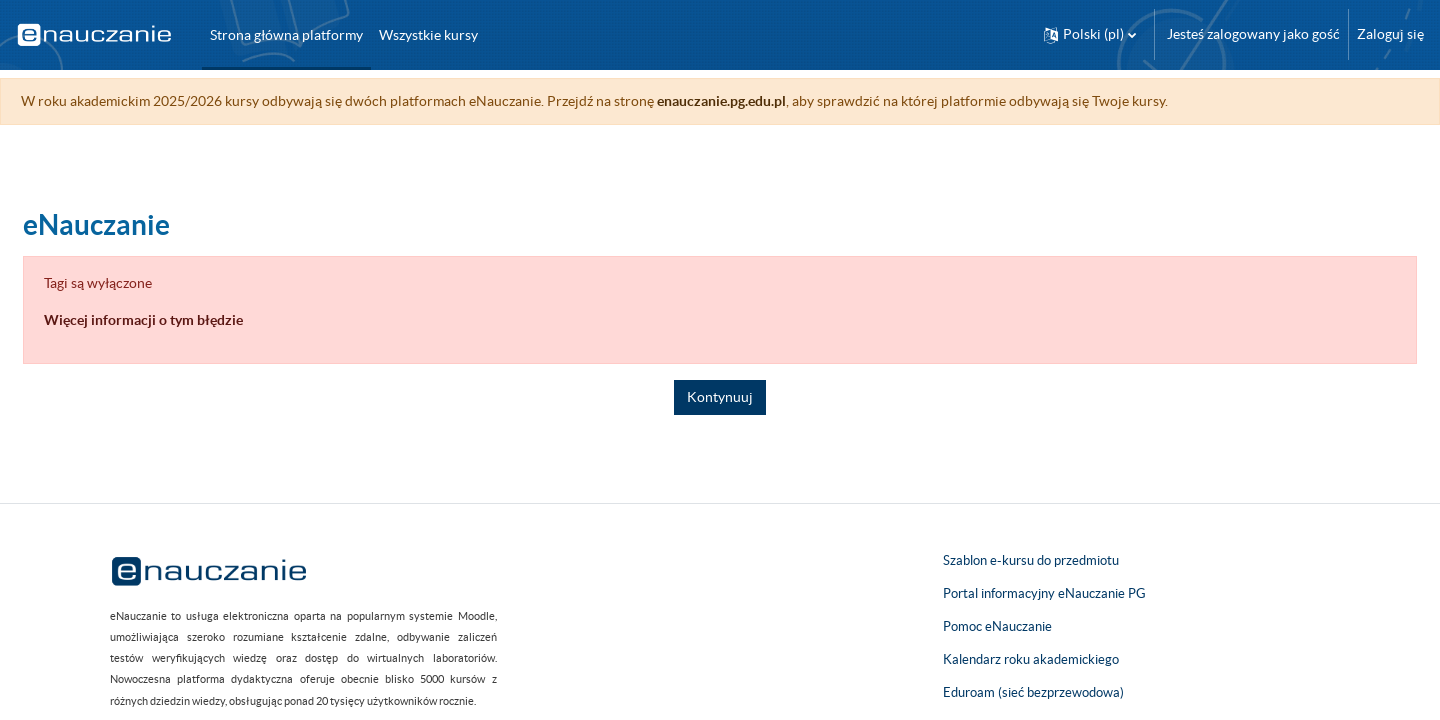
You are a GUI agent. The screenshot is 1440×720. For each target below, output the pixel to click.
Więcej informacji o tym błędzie (191, 320)
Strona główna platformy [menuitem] (286, 35)
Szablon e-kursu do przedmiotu (1031, 560)
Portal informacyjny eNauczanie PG (1044, 593)
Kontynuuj (720, 397)
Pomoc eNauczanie (997, 626)
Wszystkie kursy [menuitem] (428, 35)
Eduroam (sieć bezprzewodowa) (1033, 692)
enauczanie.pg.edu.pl (769, 101)
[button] (1090, 34)
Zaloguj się (1390, 34)
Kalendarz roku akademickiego (1031, 659)
